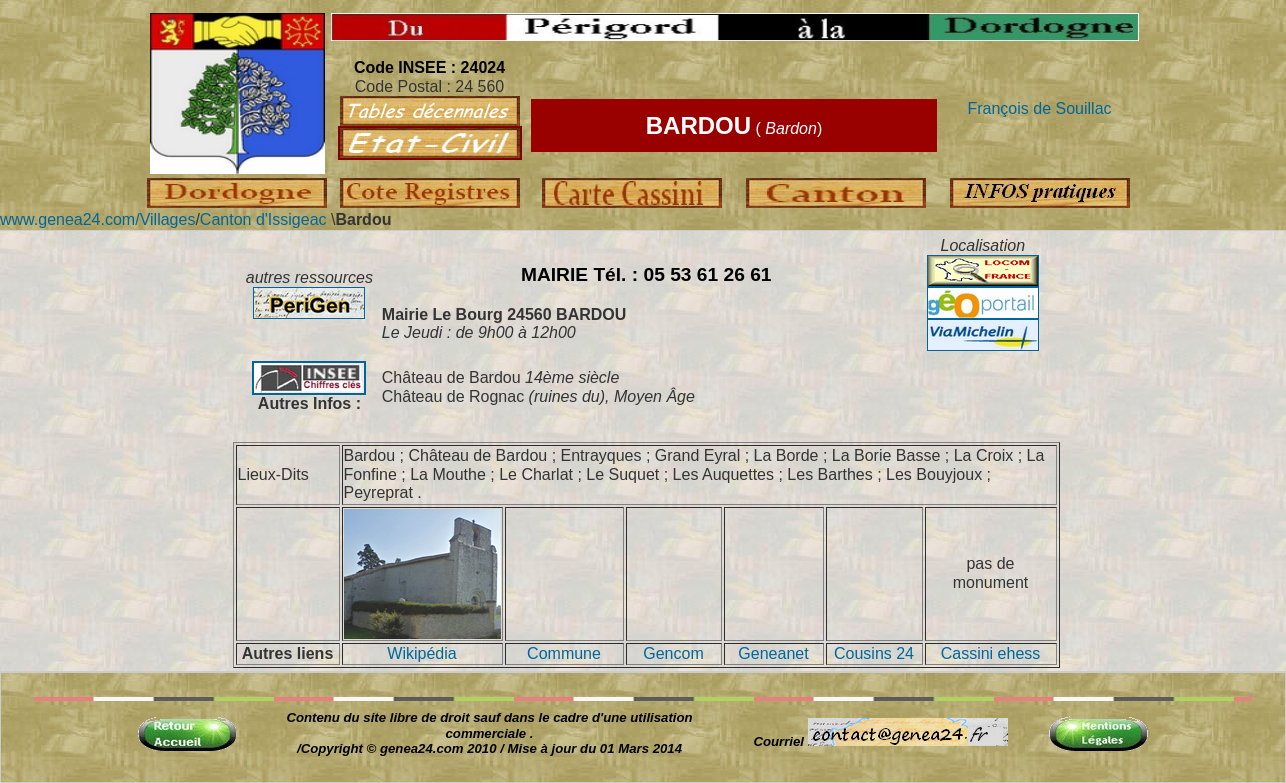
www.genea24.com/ (70, 219)
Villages (168, 219)
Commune (564, 653)
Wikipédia (421, 653)
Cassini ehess (991, 653)
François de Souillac (1039, 108)
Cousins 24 (874, 653)
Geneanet (773, 653)
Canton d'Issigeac (263, 219)
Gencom (673, 653)
